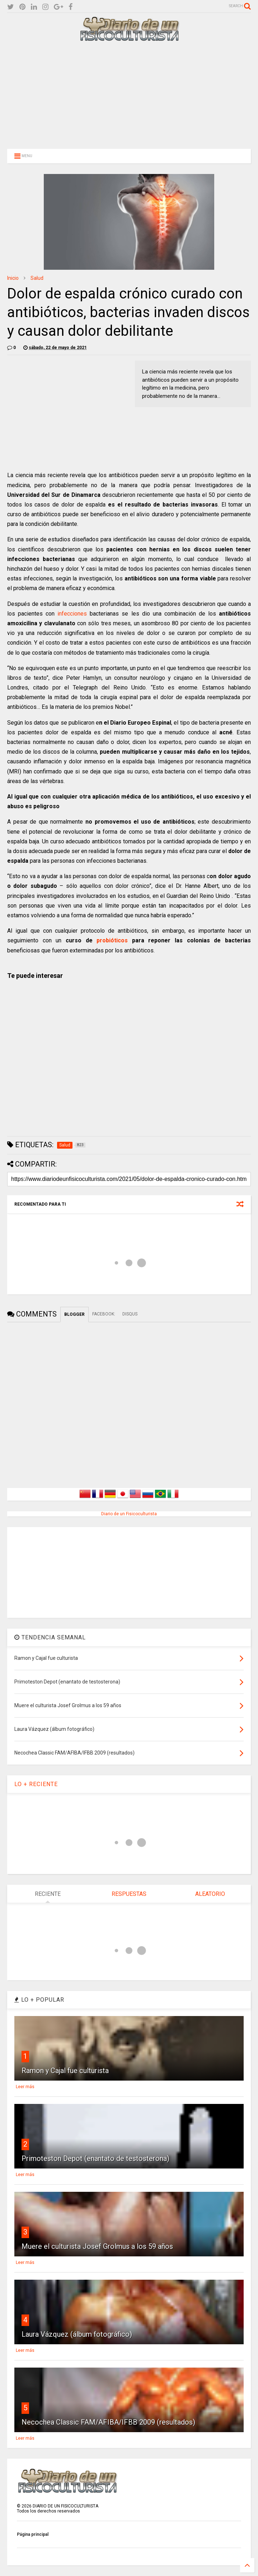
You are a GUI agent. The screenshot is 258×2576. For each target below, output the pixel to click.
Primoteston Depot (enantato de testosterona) (95, 2158)
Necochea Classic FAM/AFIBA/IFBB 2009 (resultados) (108, 2422)
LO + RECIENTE (36, 1784)
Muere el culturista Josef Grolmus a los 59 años (97, 2246)
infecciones (72, 613)
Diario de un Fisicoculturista (129, 1513)
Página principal (32, 2534)
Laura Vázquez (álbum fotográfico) (77, 2334)
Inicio (13, 278)
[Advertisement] (129, 94)
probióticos (112, 940)
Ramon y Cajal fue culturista (65, 2070)
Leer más (25, 2086)
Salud (37, 278)
